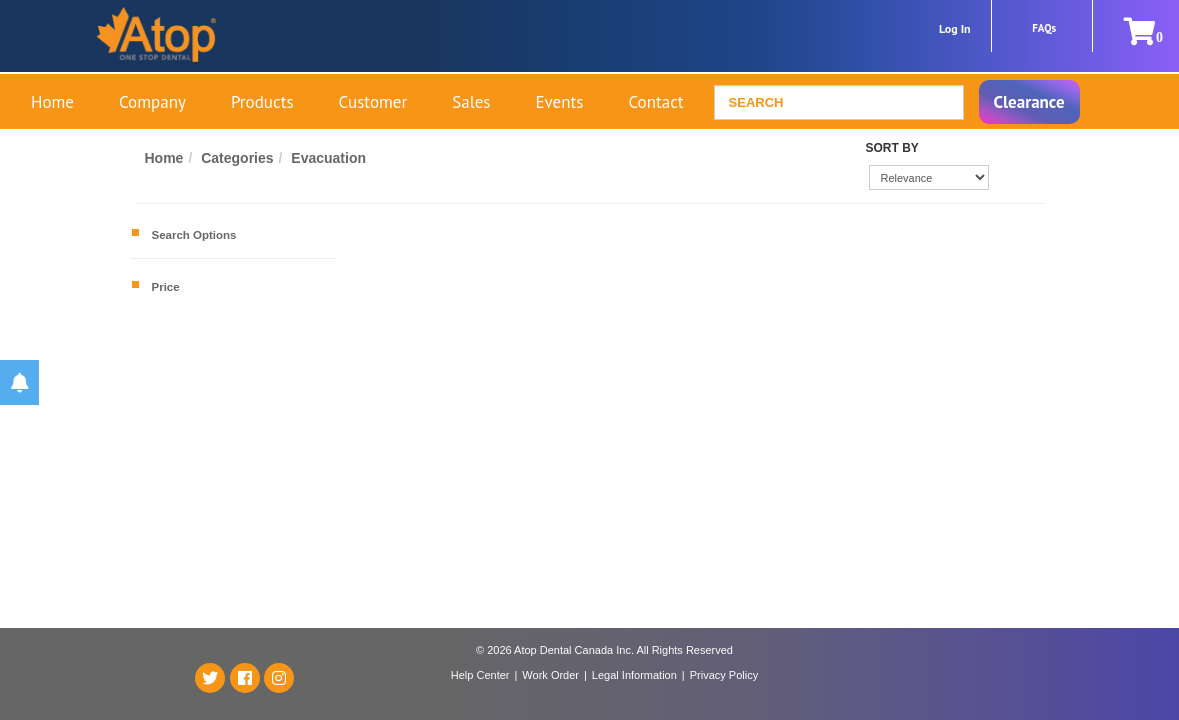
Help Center (480, 675)
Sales (471, 102)
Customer (373, 102)
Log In (955, 28)
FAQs (1044, 28)
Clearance (1029, 102)
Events (559, 102)
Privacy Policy (724, 675)
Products (262, 102)
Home (52, 102)
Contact (655, 102)
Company (152, 102)
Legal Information (634, 675)
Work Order (550, 675)
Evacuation (330, 158)
